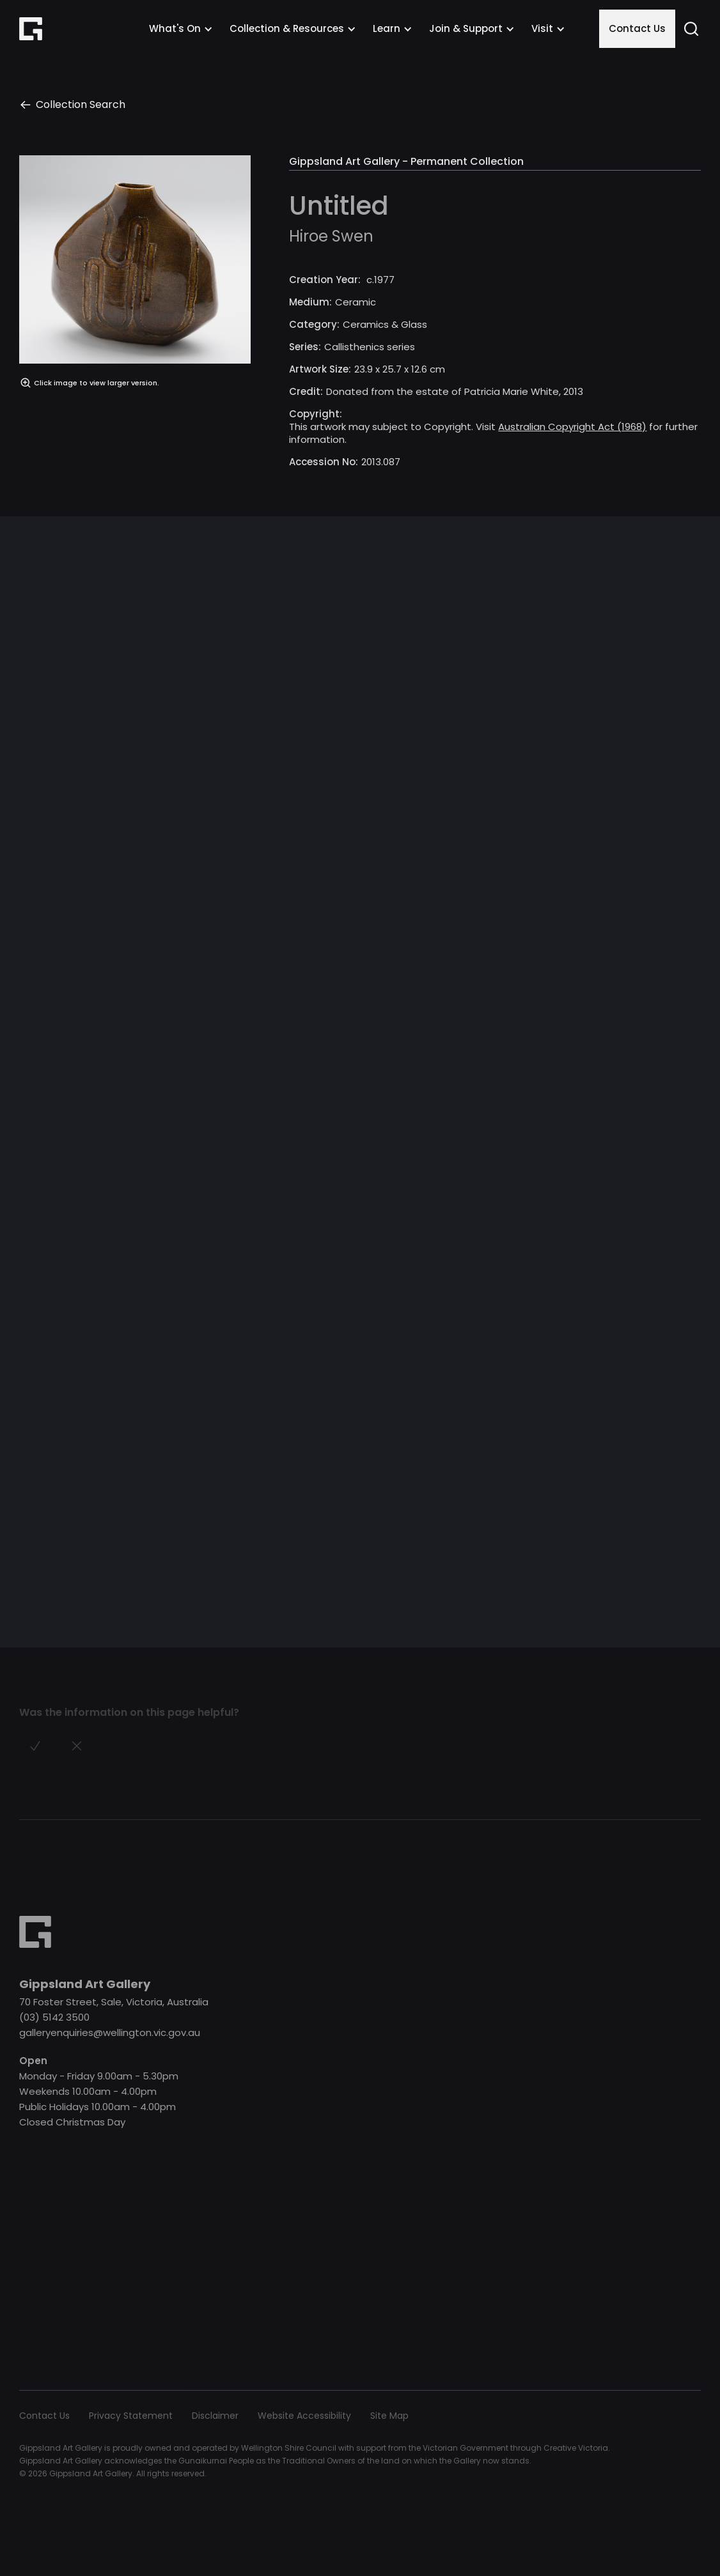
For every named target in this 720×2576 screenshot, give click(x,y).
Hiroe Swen (331, 236)
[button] (181, 29)
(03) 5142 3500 (54, 2017)
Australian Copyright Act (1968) (572, 426)
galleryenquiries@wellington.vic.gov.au (109, 2032)
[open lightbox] (135, 316)
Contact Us (637, 28)
